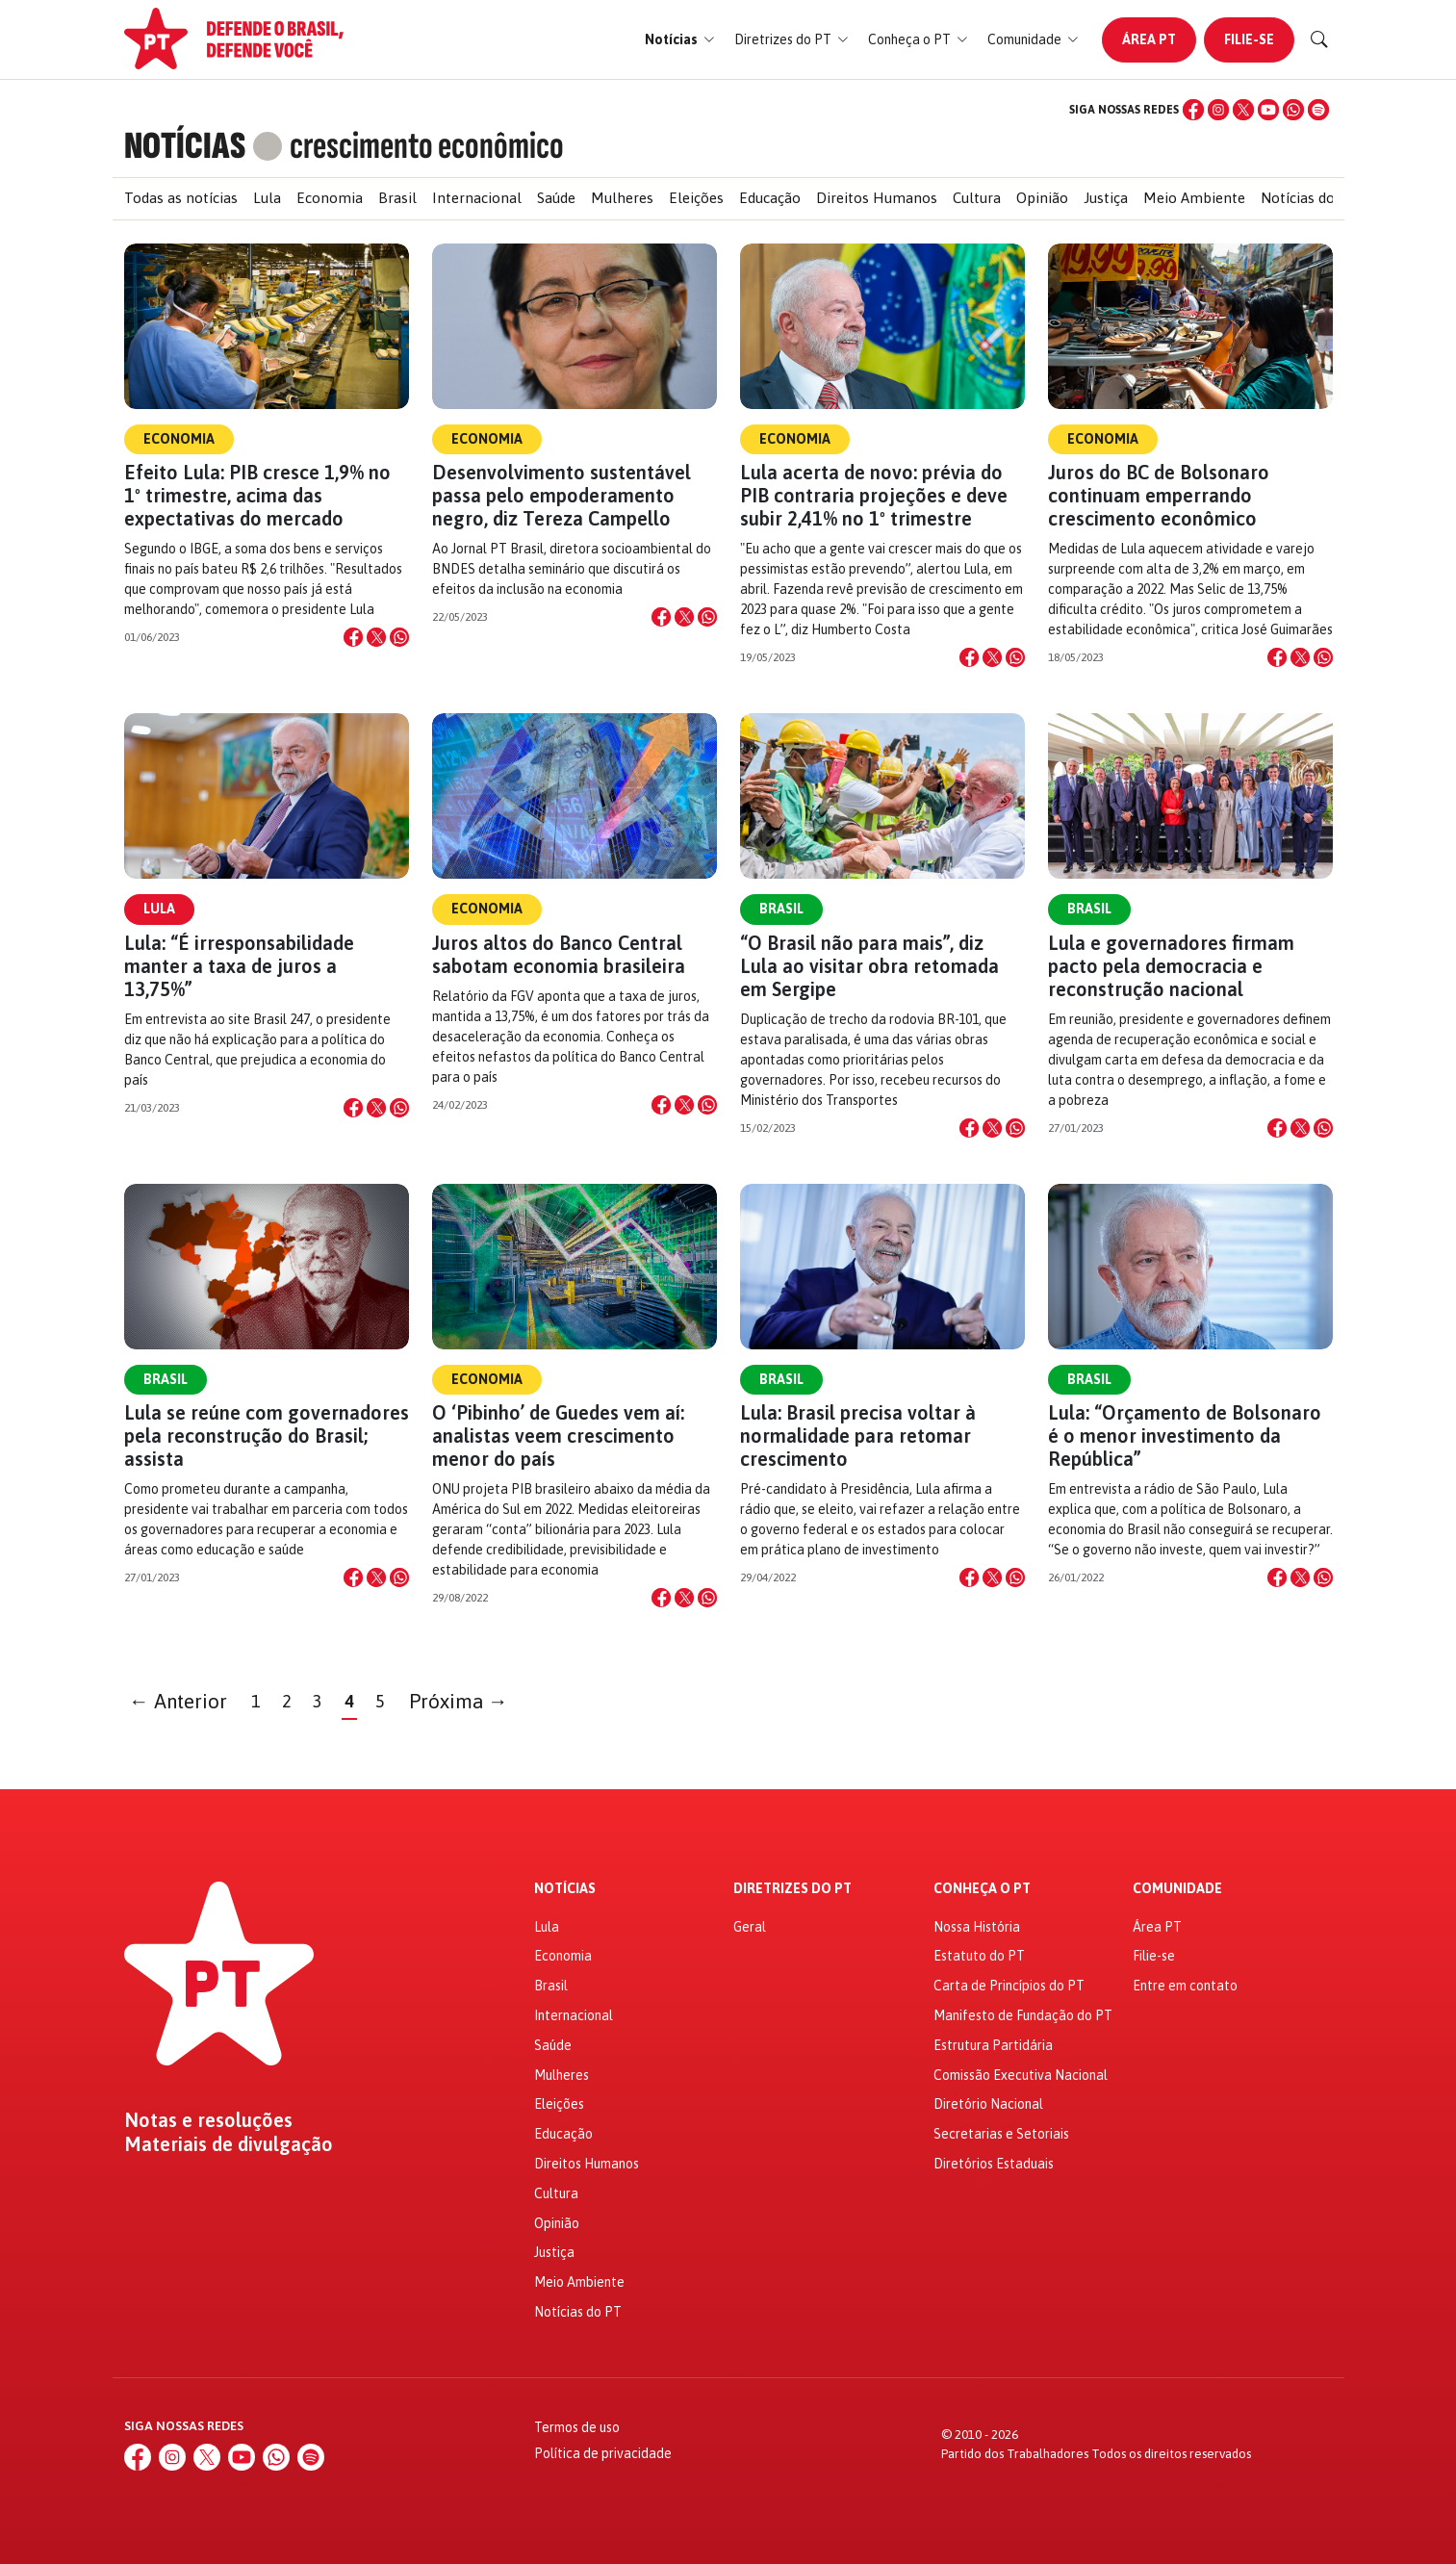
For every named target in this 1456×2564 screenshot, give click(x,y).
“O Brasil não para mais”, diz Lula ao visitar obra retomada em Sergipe (869, 966)
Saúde (556, 198)
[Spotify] (1318, 109)
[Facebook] (1193, 109)
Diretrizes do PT (792, 1889)
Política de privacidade (603, 2453)
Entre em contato (1185, 1985)
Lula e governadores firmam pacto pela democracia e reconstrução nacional (1171, 966)
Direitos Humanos (876, 198)
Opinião (1042, 198)
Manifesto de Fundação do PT (1022, 2015)
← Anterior (178, 1701)
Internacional (477, 198)
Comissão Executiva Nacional (1020, 2075)
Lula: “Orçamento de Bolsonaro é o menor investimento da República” (1184, 1435)
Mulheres (622, 198)
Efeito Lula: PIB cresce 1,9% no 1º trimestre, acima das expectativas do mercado (257, 495)
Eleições (696, 198)
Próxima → (458, 1701)
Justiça (1106, 198)
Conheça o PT (982, 1889)
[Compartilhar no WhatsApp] (399, 637)
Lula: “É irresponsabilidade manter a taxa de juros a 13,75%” (239, 966)
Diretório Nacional (988, 2104)
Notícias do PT (1309, 198)
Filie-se (1249, 39)
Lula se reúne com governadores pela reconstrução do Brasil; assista (266, 1435)
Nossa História (976, 1927)
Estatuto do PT (979, 1955)
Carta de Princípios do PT (1009, 1985)
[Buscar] (1319, 39)
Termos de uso (577, 2427)
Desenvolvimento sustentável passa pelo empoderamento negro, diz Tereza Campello (561, 495)
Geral (749, 1927)
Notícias (565, 1889)
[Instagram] (1218, 109)
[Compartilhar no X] (376, 637)
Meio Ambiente (1194, 198)
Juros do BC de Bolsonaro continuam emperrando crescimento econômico (1158, 495)
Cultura (977, 198)
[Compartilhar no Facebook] (353, 637)
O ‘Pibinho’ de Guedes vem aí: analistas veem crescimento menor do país (558, 1435)
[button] (680, 40)
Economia (329, 198)
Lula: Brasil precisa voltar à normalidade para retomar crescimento (858, 1435)
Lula (267, 198)
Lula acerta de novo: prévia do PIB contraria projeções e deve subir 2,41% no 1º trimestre (874, 495)
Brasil (397, 198)
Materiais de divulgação (228, 2144)
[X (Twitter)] (1243, 109)
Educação (770, 198)
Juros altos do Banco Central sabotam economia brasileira (558, 954)
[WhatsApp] (1293, 109)
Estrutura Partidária (993, 2045)
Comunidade (1177, 1889)
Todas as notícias (181, 198)
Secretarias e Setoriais (1001, 2133)
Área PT (1149, 39)
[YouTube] (1268, 109)
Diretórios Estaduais (993, 2163)
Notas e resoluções (208, 2120)
